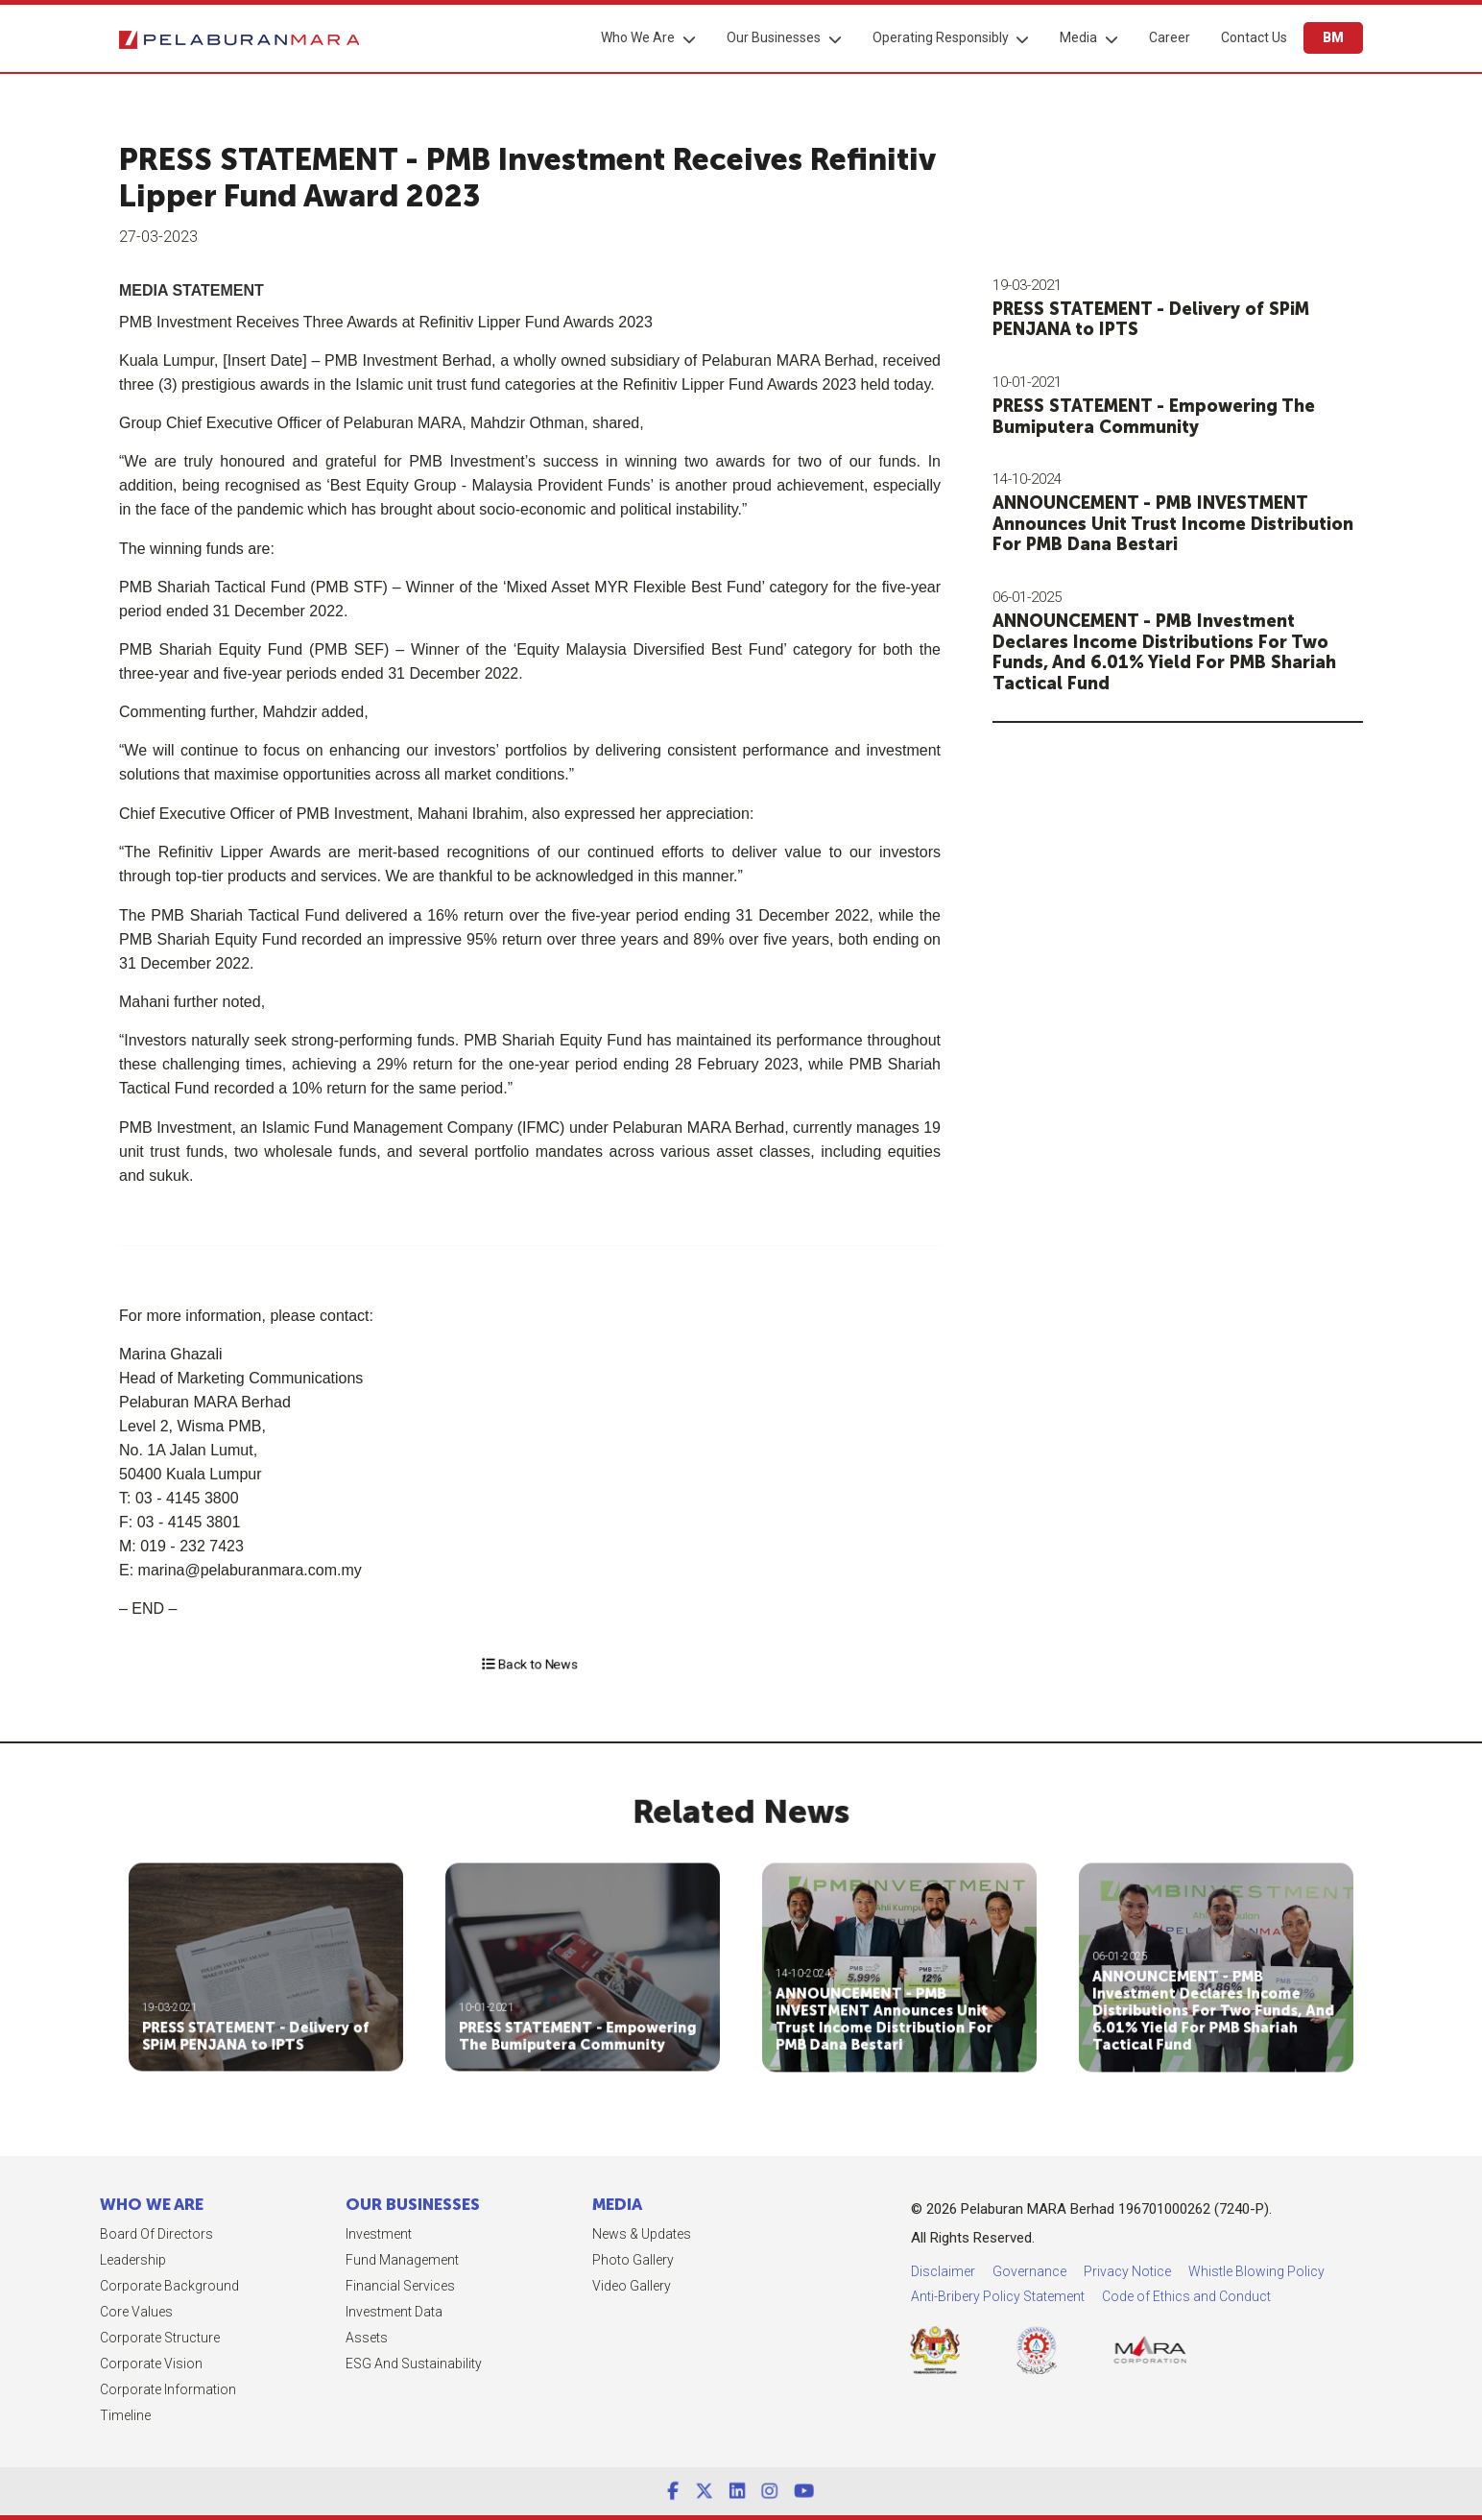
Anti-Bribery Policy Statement (1208, 2296)
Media (1078, 37)
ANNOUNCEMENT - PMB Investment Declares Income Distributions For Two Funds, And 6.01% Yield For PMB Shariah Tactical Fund (1182, 652)
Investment (301, 2234)
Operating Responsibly (940, 37)
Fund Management (324, 2260)
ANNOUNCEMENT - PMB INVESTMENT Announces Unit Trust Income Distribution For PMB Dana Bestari (1191, 523)
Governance (1240, 2271)
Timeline (46, 2415)
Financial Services (322, 2285)
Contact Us (1254, 37)
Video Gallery (553, 2285)
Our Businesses (774, 37)
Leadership (54, 2260)
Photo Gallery (554, 2260)
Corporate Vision (72, 2363)
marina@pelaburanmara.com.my (175, 1570)
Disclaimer (1153, 2271)
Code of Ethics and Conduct (1396, 2296)
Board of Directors (77, 2234)
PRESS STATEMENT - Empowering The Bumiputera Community (1172, 417)
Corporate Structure (81, 2337)
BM (1333, 37)
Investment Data (316, 2311)
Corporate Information (89, 2389)
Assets (289, 2337)
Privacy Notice (1337, 2271)
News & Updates (563, 2234)
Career (1169, 37)
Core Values (57, 2311)
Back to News (530, 1663)
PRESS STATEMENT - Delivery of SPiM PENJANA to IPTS (1169, 320)
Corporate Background (90, 2285)
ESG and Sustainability (336, 2363)
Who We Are (638, 37)
